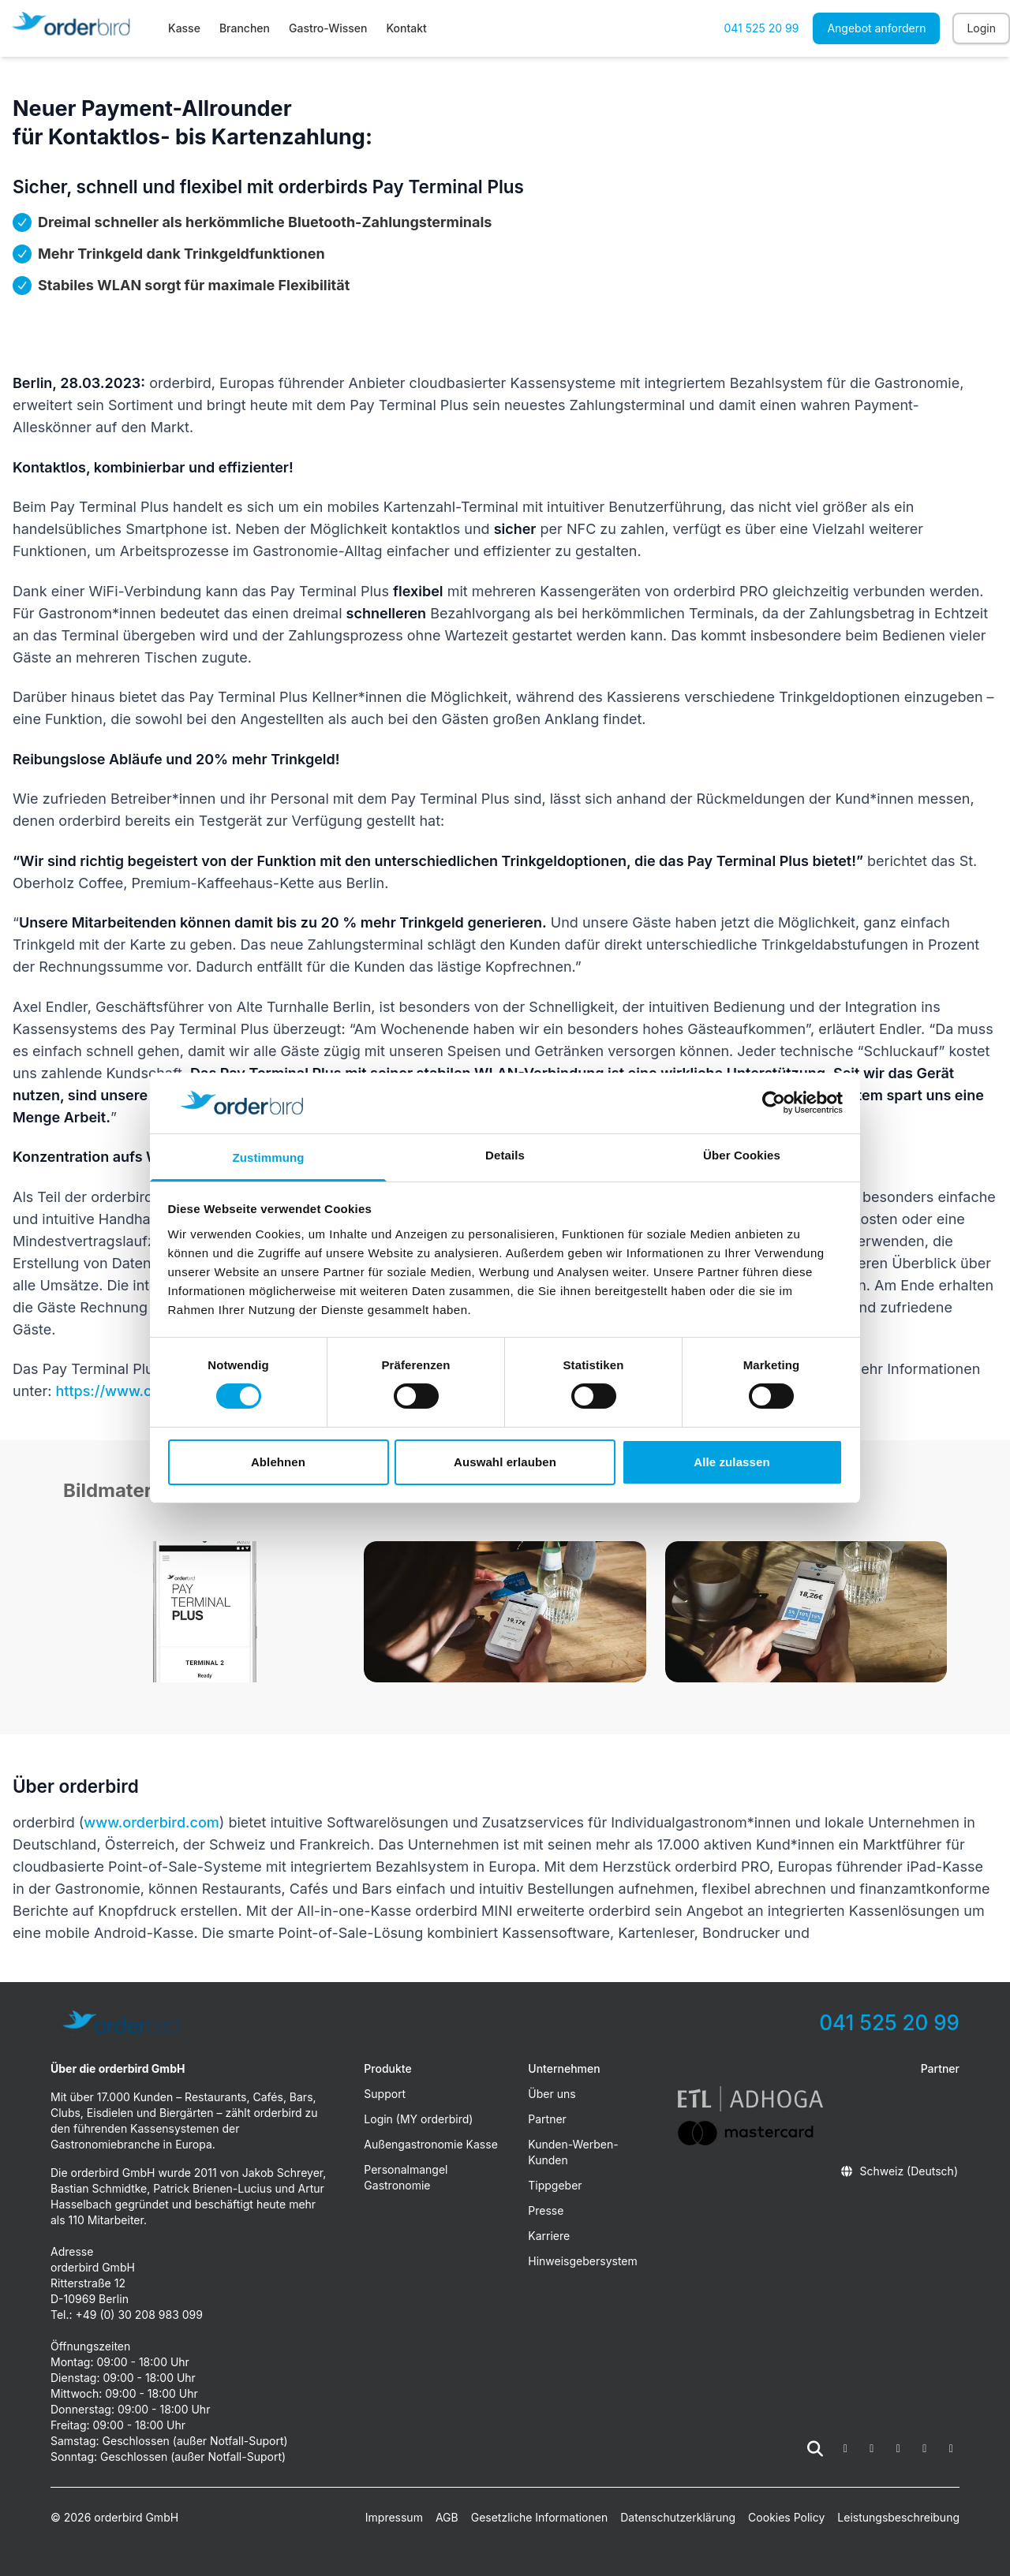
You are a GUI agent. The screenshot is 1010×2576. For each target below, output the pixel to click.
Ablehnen (278, 1462)
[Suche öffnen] (815, 2449)
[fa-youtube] (898, 2449)
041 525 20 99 (761, 28)
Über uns (551, 2093)
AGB (447, 2517)
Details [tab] (505, 1155)
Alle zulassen (731, 1462)
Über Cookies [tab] (741, 1155)
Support (385, 2093)
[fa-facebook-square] (846, 2449)
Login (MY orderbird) (418, 2119)
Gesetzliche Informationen (539, 2517)
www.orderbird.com (151, 1822)
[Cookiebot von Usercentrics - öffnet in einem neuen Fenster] (774, 1102)
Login (981, 28)
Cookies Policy (786, 2517)
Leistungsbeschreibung (898, 2517)
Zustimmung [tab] (269, 1157)
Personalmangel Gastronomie (405, 2177)
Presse (545, 2210)
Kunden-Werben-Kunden (573, 2152)
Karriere (549, 2235)
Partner (547, 2119)
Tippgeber (555, 2185)
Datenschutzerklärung (677, 2517)
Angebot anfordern (876, 28)
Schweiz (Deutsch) (899, 2171)
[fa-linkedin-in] (924, 2449)
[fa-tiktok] (951, 2449)
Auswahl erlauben (505, 1462)
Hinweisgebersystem (582, 2261)
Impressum (394, 2517)
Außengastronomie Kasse (430, 2144)
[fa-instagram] (872, 2449)
